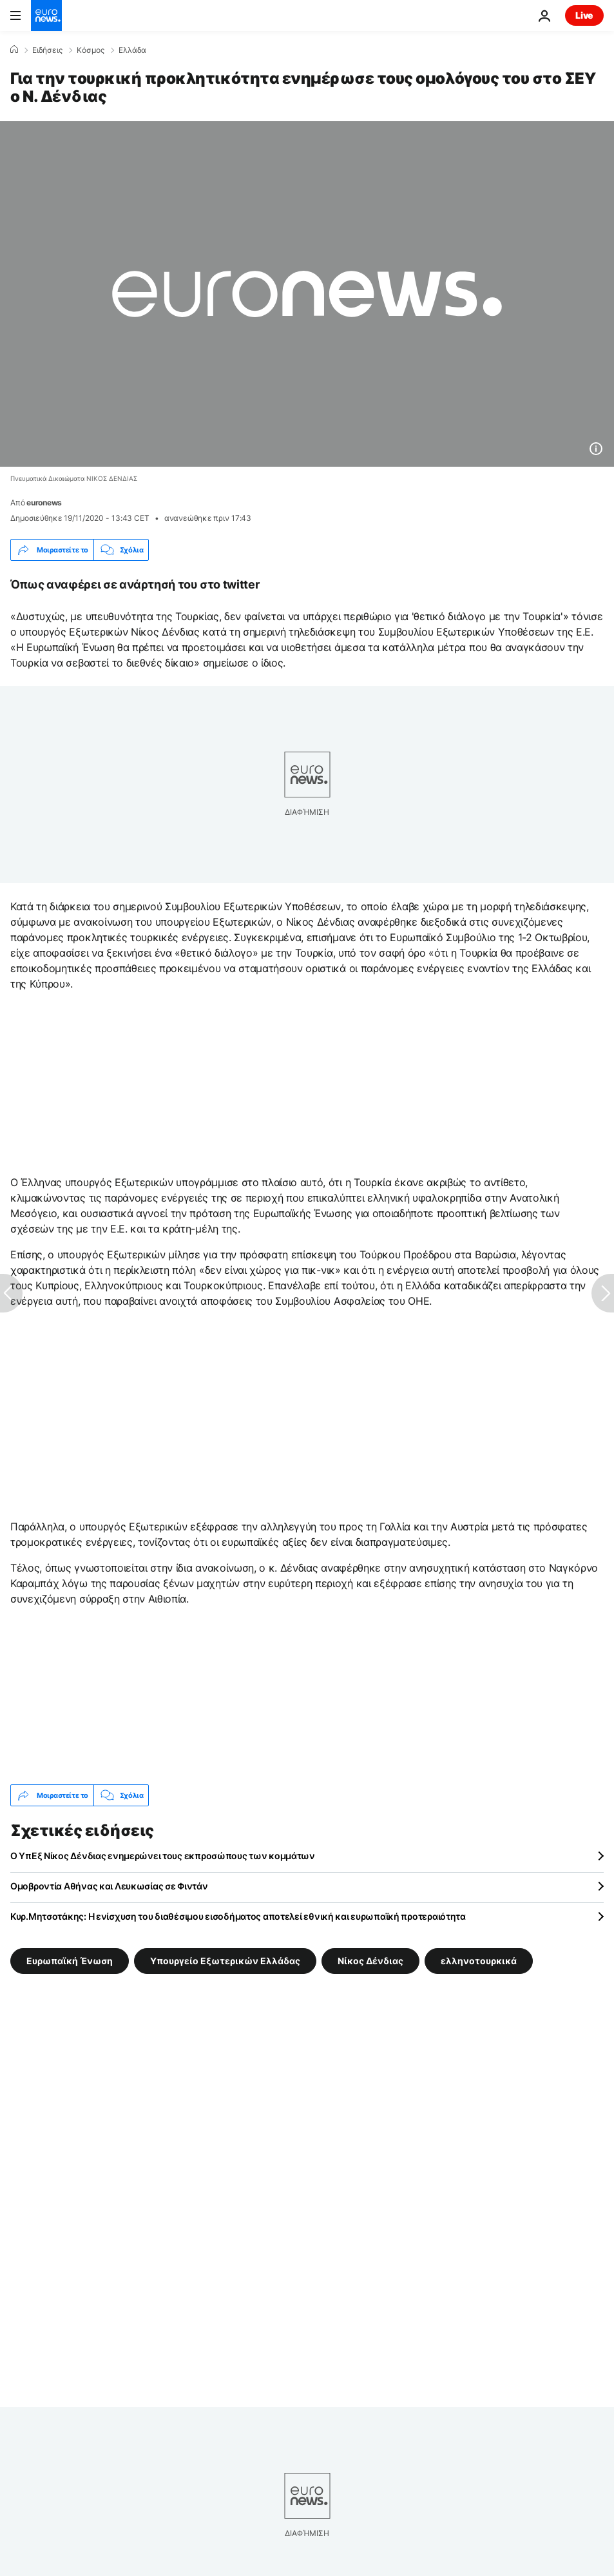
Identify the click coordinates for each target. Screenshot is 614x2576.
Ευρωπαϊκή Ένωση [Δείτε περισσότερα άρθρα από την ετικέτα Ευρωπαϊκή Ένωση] (69, 1960)
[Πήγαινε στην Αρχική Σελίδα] (46, 15)
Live (584, 15)
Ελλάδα (132, 50)
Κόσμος (90, 50)
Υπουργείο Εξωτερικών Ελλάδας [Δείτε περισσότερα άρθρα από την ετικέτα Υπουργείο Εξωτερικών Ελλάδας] (225, 1960)
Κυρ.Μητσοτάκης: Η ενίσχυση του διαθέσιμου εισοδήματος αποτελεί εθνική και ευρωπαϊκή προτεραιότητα (238, 1916)
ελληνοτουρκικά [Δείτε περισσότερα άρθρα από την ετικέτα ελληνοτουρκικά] (479, 1960)
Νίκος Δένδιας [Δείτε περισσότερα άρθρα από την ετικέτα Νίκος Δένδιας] (370, 1960)
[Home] (14, 49)
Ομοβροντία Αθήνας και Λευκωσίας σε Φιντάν (109, 1885)
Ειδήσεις (47, 50)
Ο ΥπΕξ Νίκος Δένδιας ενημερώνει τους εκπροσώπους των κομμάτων (162, 1855)
